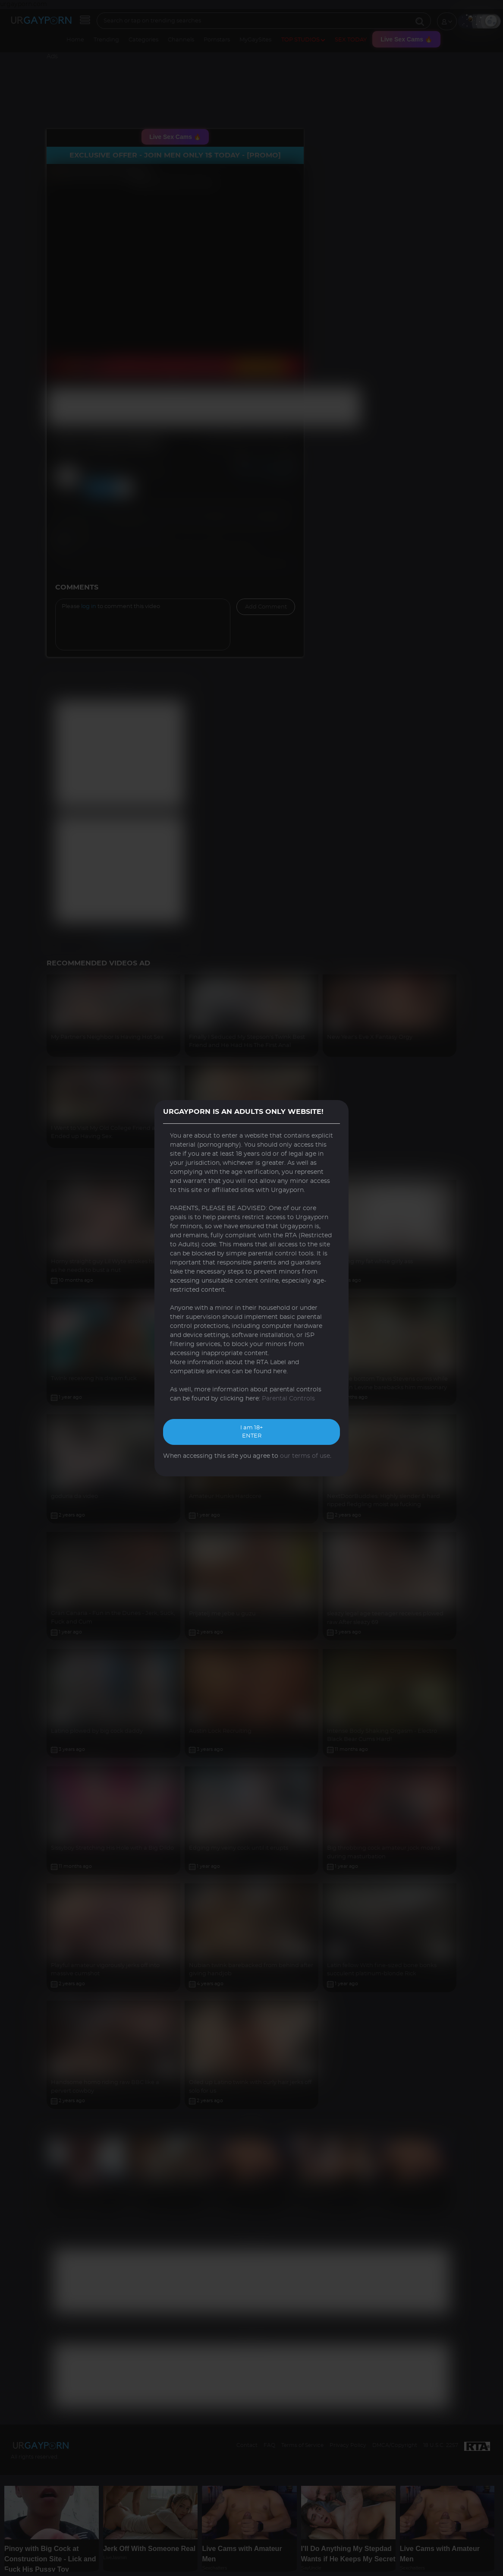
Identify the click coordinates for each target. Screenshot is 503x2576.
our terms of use (305, 1456)
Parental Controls (288, 1399)
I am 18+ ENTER (251, 1432)
